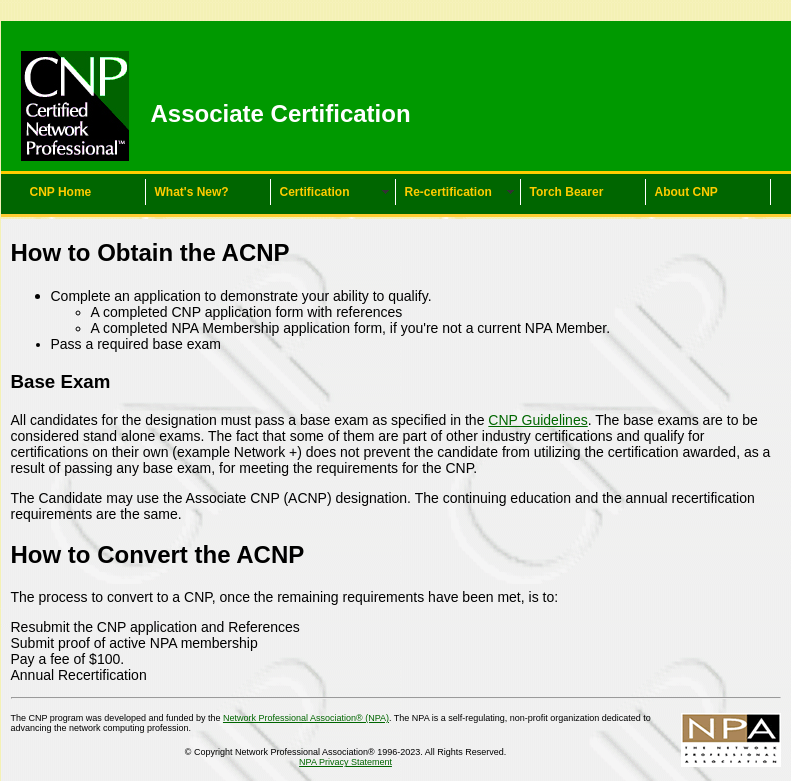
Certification (315, 192)
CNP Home (61, 192)
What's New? (192, 192)
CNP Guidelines (537, 420)
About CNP (686, 192)
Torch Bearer (567, 192)
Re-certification (448, 192)
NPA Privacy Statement (345, 762)
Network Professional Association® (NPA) (306, 718)
